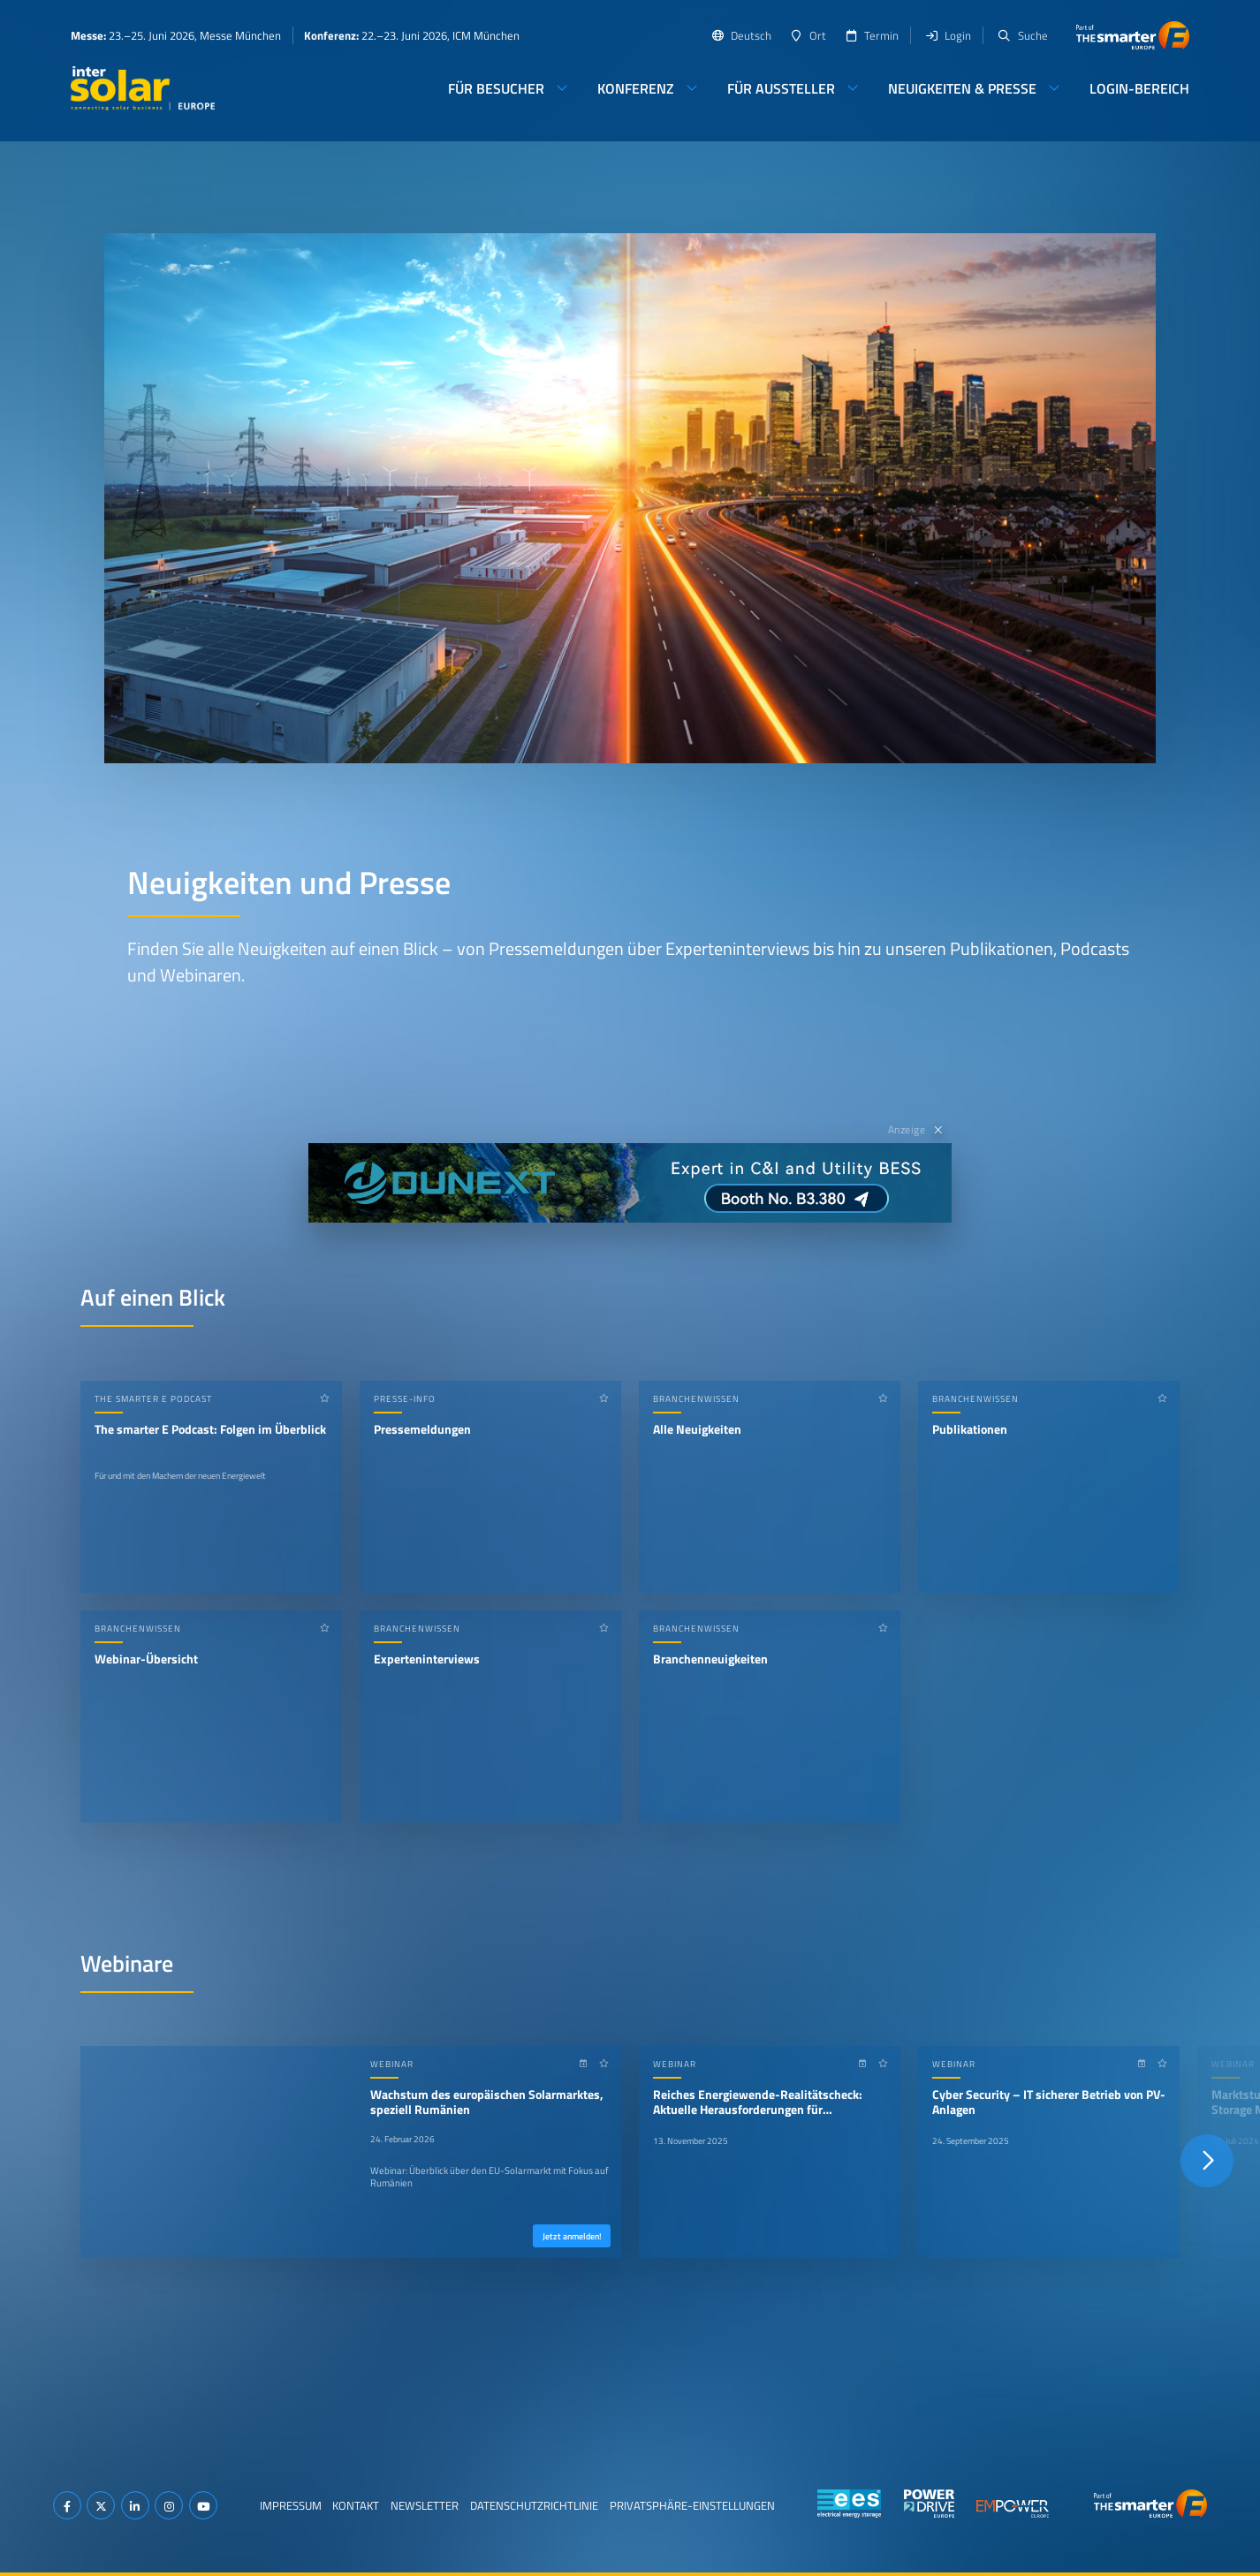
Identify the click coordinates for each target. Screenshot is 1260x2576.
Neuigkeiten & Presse (962, 88)
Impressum (291, 2505)
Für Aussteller (781, 88)
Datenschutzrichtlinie (534, 2505)
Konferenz (635, 88)
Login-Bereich (1139, 88)
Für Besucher (496, 88)
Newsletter (425, 2505)
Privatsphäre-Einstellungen (692, 2505)
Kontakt (355, 2505)
